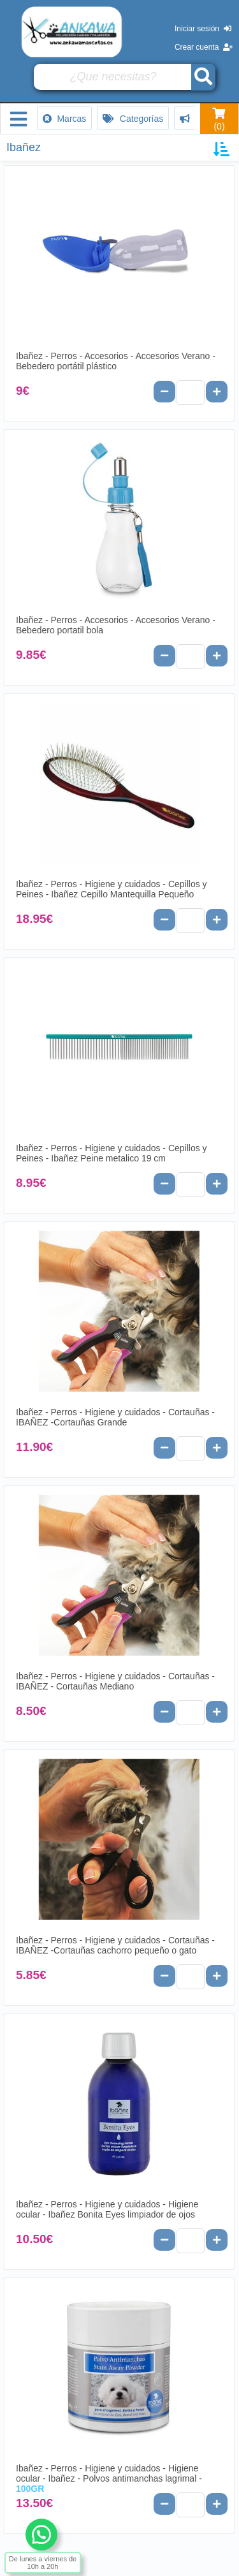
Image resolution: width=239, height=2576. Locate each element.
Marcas (65, 119)
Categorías (133, 119)
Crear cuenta (204, 47)
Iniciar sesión (203, 28)
